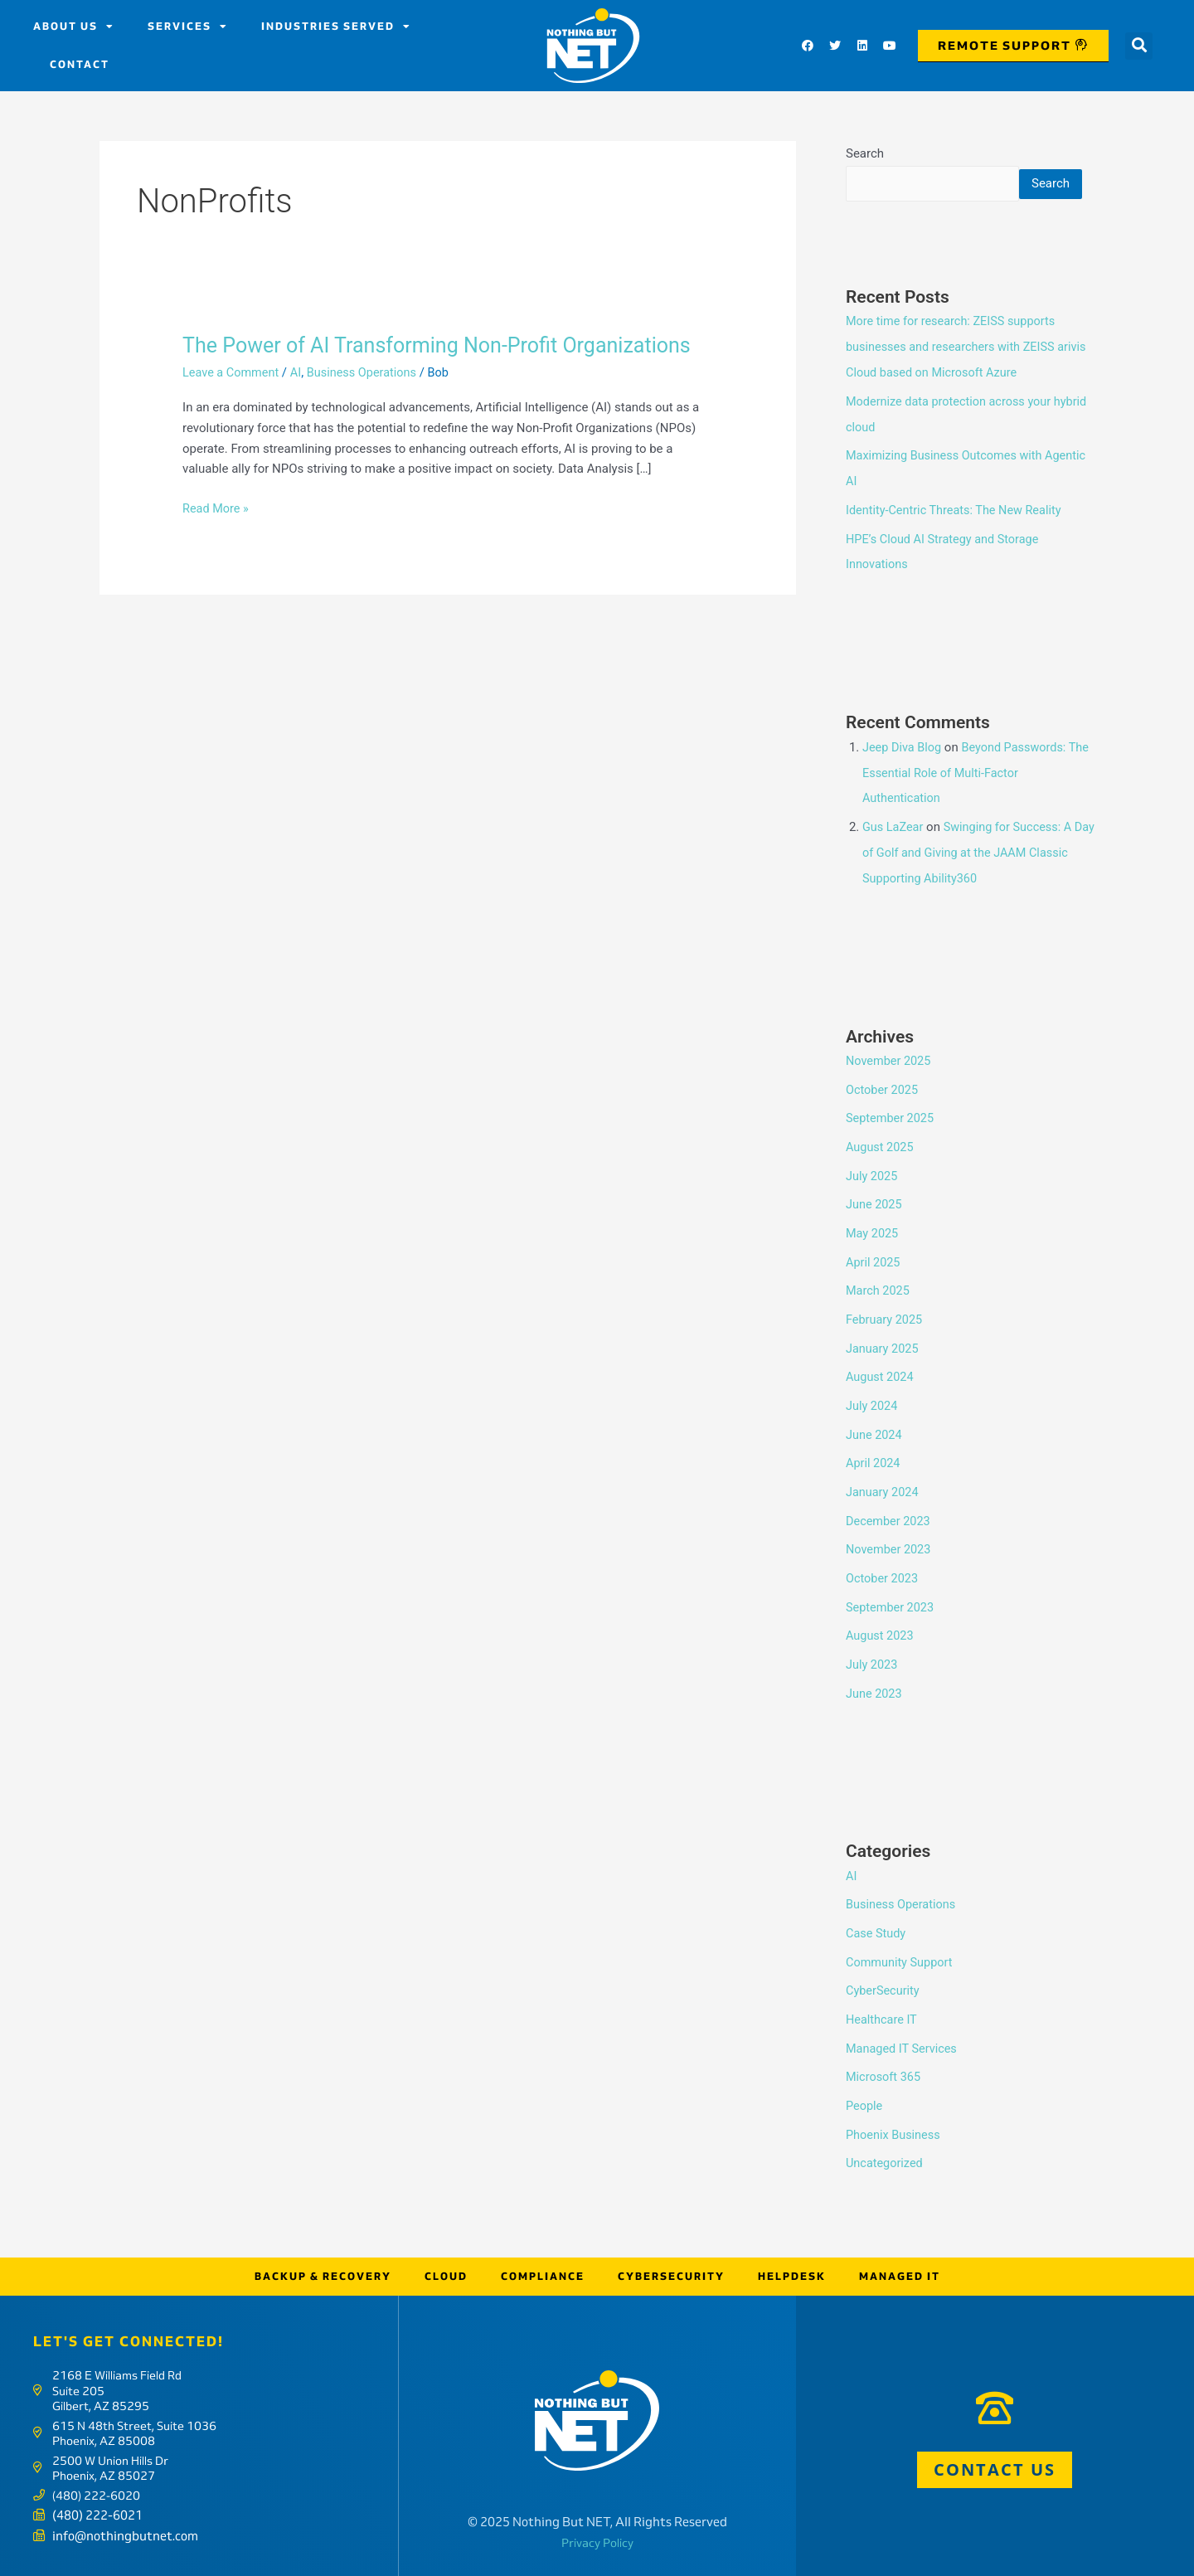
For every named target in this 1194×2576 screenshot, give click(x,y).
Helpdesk (792, 2269)
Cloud (446, 2269)
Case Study (877, 1933)
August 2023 (881, 1639)
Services (188, 26)
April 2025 (874, 1275)
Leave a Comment (232, 372)
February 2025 (885, 1331)
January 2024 (883, 1499)
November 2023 (890, 1555)
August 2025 (881, 1163)
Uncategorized (885, 2157)
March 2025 (879, 1303)
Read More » (216, 506)
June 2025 (875, 1219)
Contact (79, 64)
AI (299, 372)
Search (865, 153)
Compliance (543, 2269)
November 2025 (890, 1079)
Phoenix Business (895, 2129)
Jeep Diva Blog (903, 770)
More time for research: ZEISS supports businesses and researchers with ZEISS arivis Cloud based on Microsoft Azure (954, 376)
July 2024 (873, 1415)
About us (73, 26)
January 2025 (883, 1359)
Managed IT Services (903, 2045)
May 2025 (873, 1247)
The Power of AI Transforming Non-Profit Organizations (446, 345)
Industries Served (336, 26)
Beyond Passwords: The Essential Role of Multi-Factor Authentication (967, 795)
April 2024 (874, 1471)
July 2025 (873, 1191)
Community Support (901, 1961)
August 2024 (881, 1387)
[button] (1139, 46)
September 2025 (891, 1135)
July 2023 (873, 1667)
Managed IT (899, 2269)
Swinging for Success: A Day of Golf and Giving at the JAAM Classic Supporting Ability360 (970, 872)
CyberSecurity (884, 1988)
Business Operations (368, 372)
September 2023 (891, 1611)
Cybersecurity (671, 2269)
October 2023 (883, 1583)
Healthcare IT (883, 2017)
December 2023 (890, 1527)
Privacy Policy (597, 2535)
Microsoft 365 (885, 2073)
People (865, 2100)
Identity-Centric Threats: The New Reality (958, 535)
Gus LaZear (893, 847)
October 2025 (883, 1107)
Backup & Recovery (323, 2269)
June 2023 (875, 1695)
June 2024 (875, 1443)
